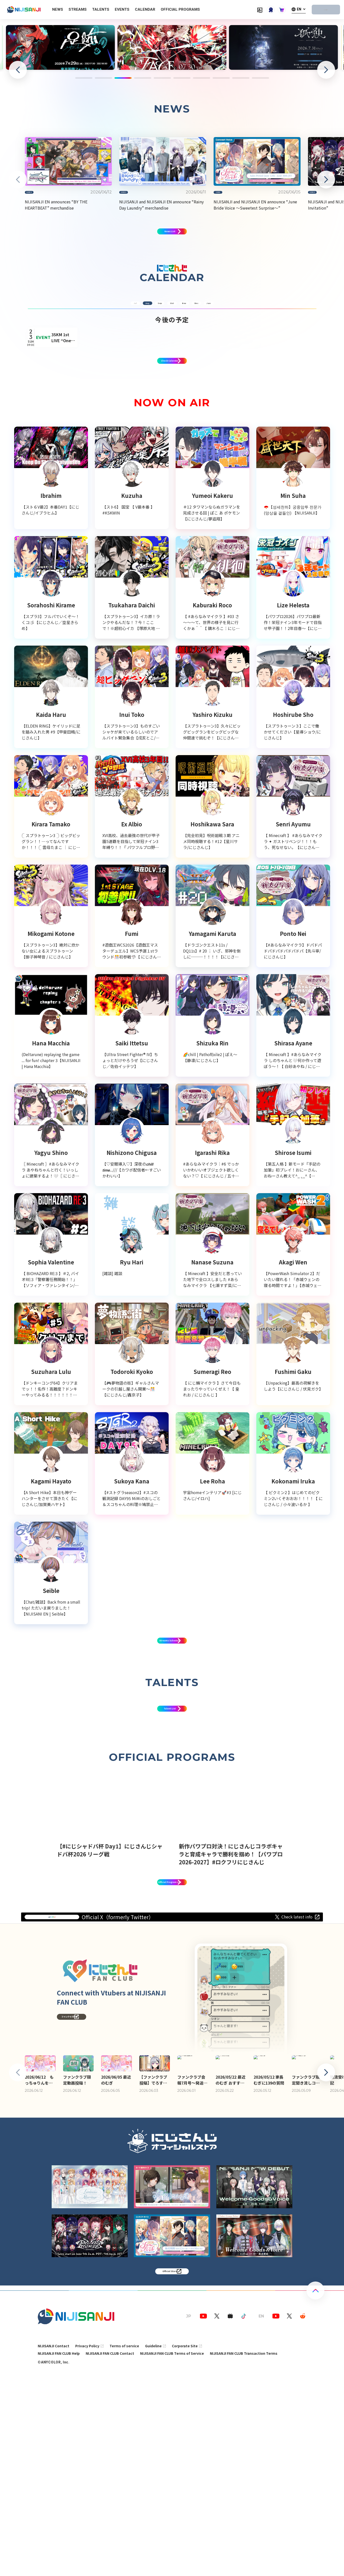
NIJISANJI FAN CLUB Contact (110, 2554)
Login (326, 9)
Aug (112, 398)
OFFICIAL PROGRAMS (180, 9)
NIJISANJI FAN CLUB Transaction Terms (243, 2554)
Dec (231, 398)
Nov (201, 398)
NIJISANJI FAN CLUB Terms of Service (172, 2554)
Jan (261, 398)
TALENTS (100, 9)
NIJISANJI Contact (53, 2546)
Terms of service (124, 2546)
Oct (172, 398)
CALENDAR (145, 9)
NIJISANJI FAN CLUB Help (59, 2554)
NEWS (57, 9)
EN (299, 9)
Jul (83, 398)
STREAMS (78, 9)
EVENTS (122, 9)
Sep (142, 398)
